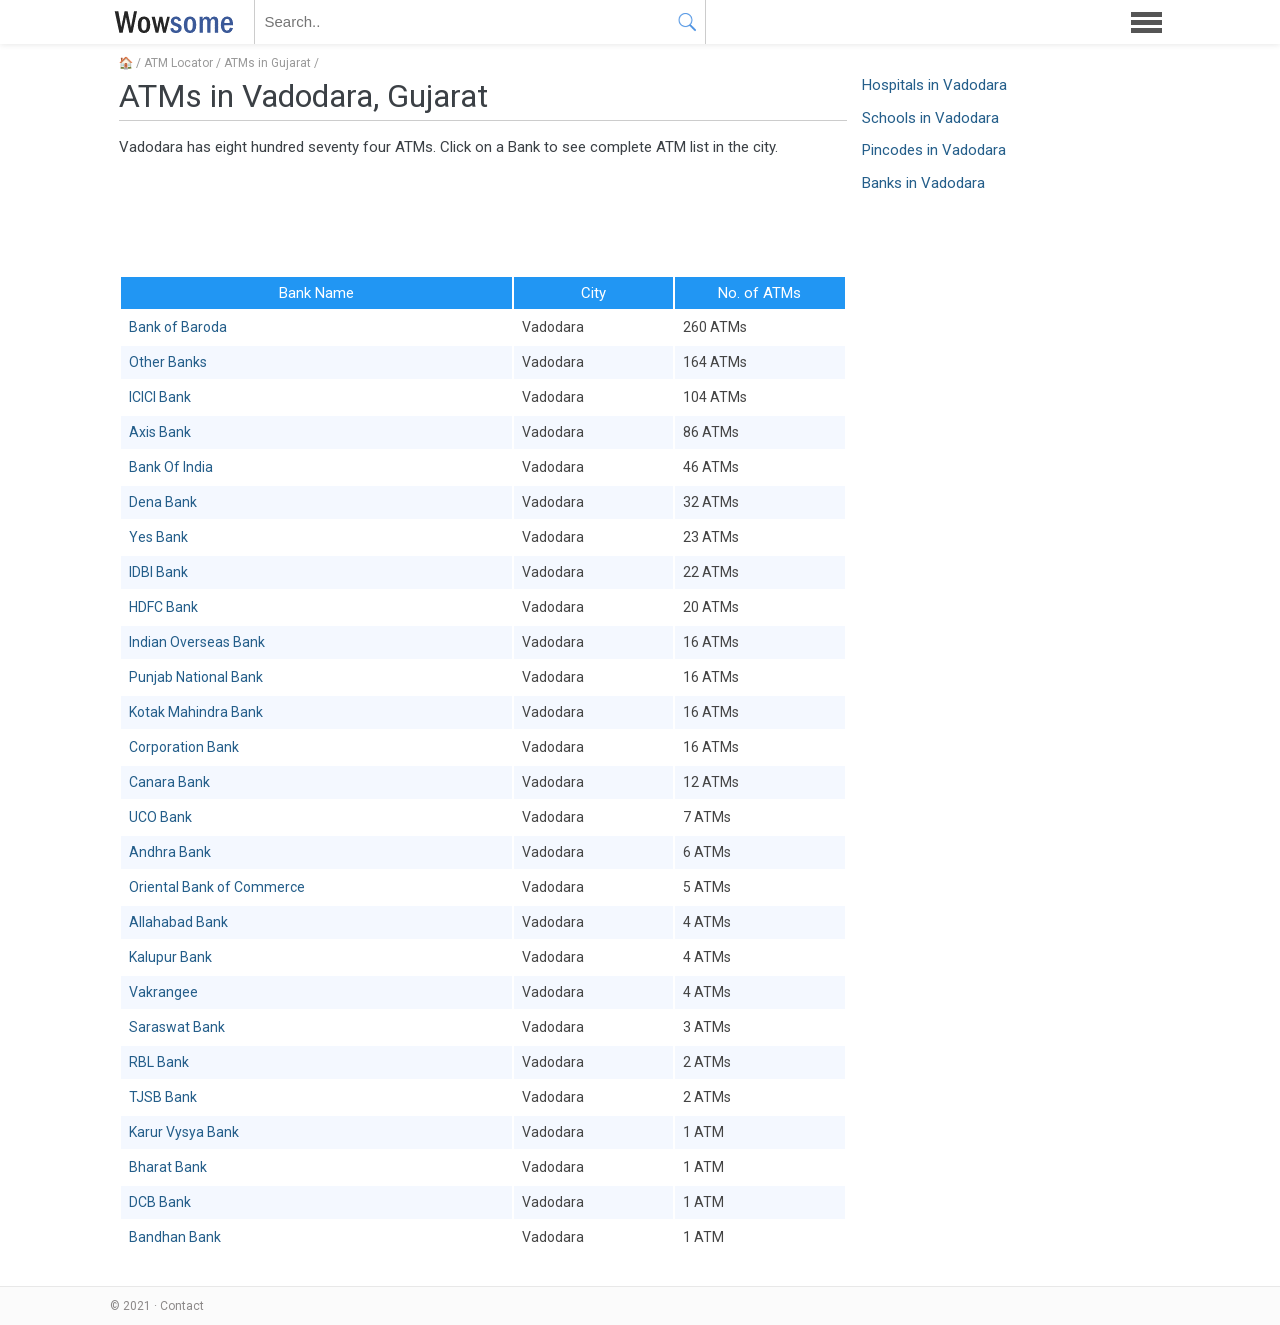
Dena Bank (163, 502)
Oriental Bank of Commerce (217, 887)
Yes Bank (158, 537)
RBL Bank (159, 1062)
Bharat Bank (168, 1167)
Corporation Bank (184, 747)
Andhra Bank (170, 852)
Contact (182, 1306)
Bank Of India (171, 467)
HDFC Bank (163, 607)
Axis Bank (160, 432)
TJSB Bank (163, 1097)
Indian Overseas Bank (197, 642)
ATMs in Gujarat (267, 63)
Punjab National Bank (196, 677)
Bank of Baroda (178, 327)
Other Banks (168, 362)
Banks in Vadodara (923, 183)
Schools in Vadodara (930, 118)
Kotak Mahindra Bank (196, 712)
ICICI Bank (160, 397)
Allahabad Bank (178, 922)
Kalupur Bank (170, 957)
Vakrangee (163, 992)
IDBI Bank (158, 572)
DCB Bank (160, 1202)
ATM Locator (178, 63)
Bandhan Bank (175, 1237)
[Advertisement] (483, 215)
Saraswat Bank (177, 1027)
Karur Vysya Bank (184, 1132)
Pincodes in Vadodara (934, 150)
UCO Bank (160, 817)
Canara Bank (169, 782)
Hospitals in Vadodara (934, 85)
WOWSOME (170, 22)
